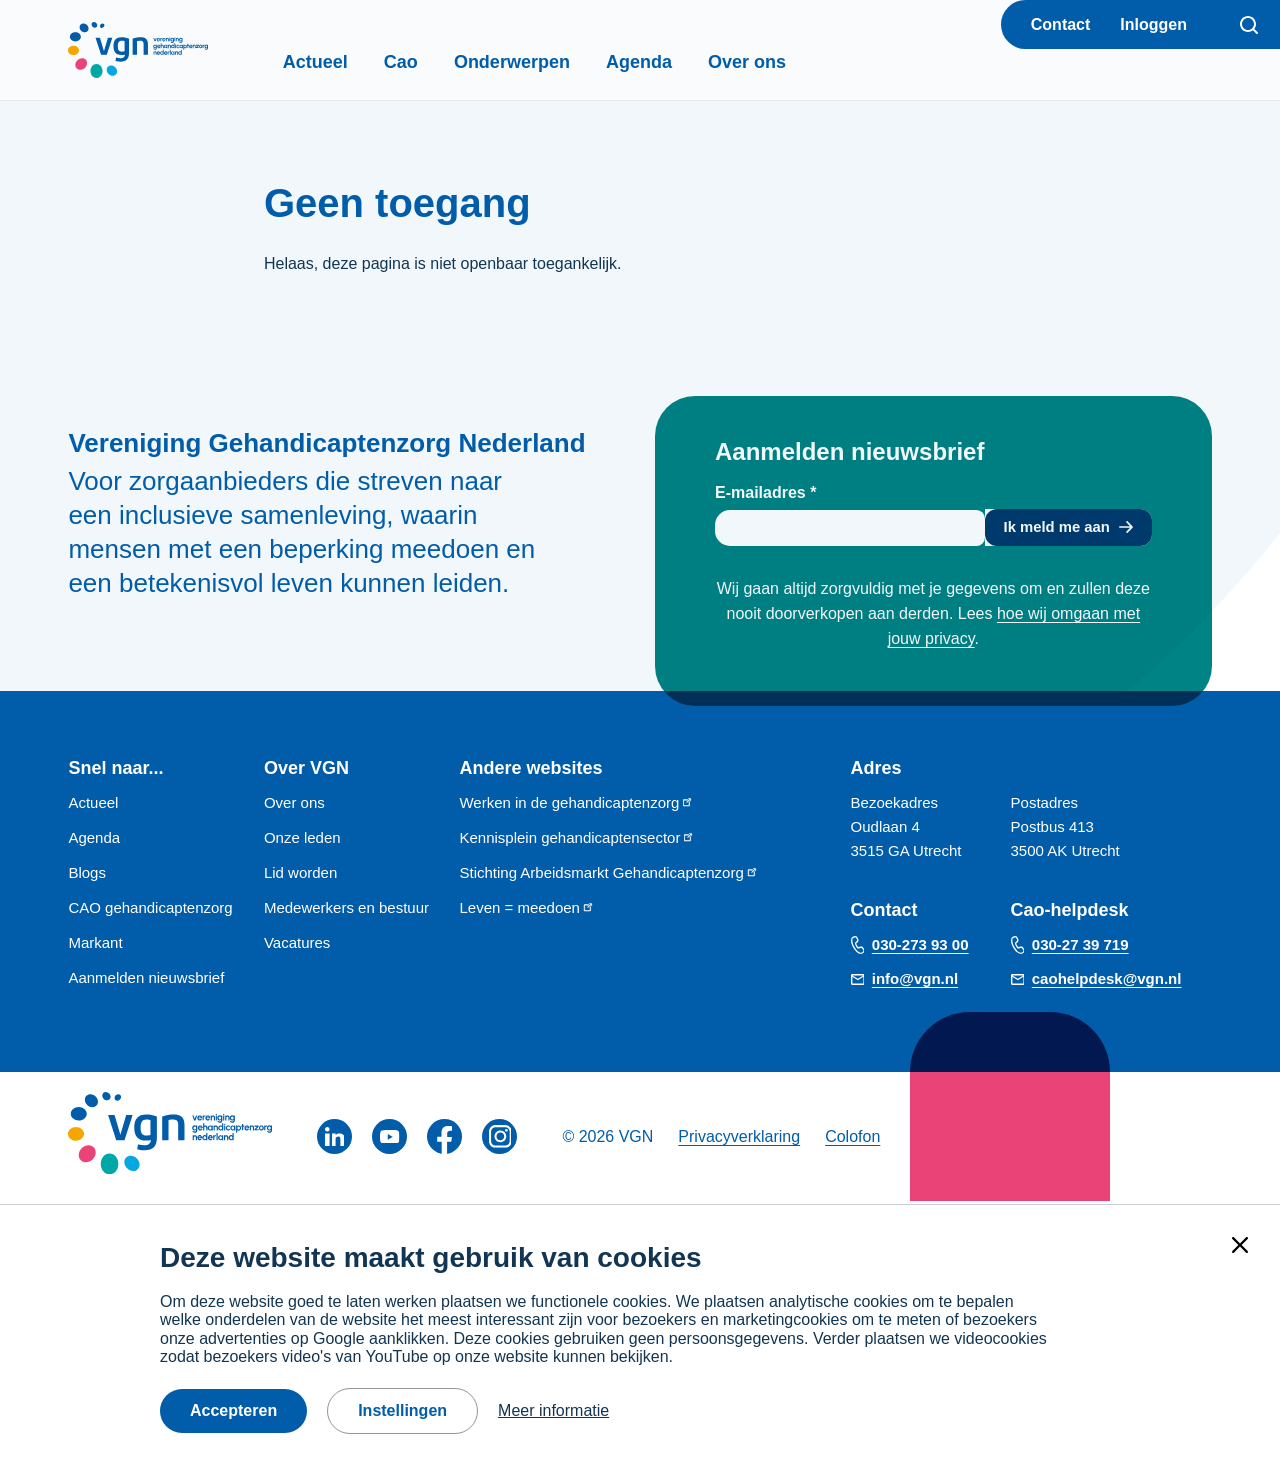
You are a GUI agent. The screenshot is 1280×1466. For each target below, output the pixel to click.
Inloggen (1153, 24)
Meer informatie (553, 1410)
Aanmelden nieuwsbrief (146, 980)
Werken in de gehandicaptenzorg (576, 805)
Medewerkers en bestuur (346, 910)
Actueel (349, 62)
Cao (435, 62)
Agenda (673, 62)
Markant (95, 945)
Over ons (781, 62)
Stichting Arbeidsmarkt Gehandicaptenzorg (608, 875)
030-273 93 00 (920, 948)
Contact (1061, 24)
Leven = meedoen (527, 910)
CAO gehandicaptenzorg (150, 910)
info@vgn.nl (915, 982)
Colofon (852, 1139)
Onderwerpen (546, 62)
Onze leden (302, 840)
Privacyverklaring (739, 1139)
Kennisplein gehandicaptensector (577, 840)
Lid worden (300, 875)
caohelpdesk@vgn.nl (1107, 982)
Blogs (87, 875)
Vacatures (297, 945)
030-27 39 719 (1080, 948)
